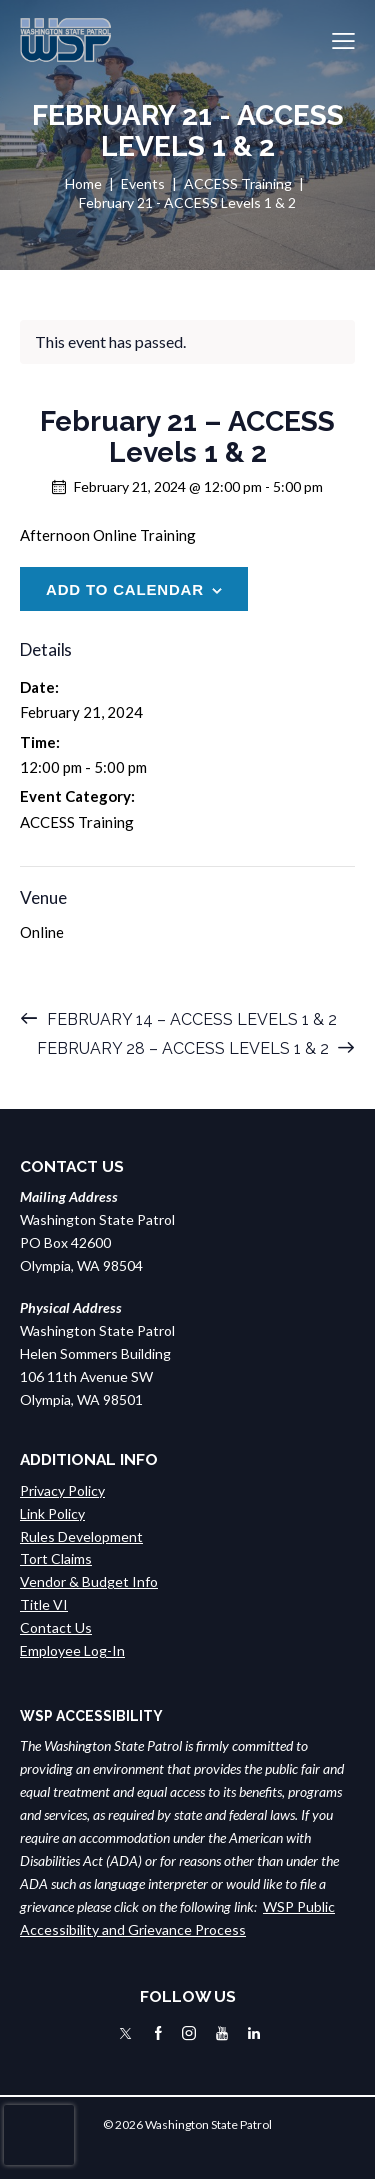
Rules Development (81, 1536)
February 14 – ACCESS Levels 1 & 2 (190, 1019)
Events (143, 183)
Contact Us (56, 1627)
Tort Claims (56, 1558)
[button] (343, 40)
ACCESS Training (238, 183)
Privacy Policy (62, 1490)
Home (83, 183)
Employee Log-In (72, 1650)
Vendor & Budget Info (89, 1581)
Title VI (44, 1604)
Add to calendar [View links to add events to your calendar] (125, 589)
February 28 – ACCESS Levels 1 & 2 (185, 1048)
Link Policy (52, 1513)
